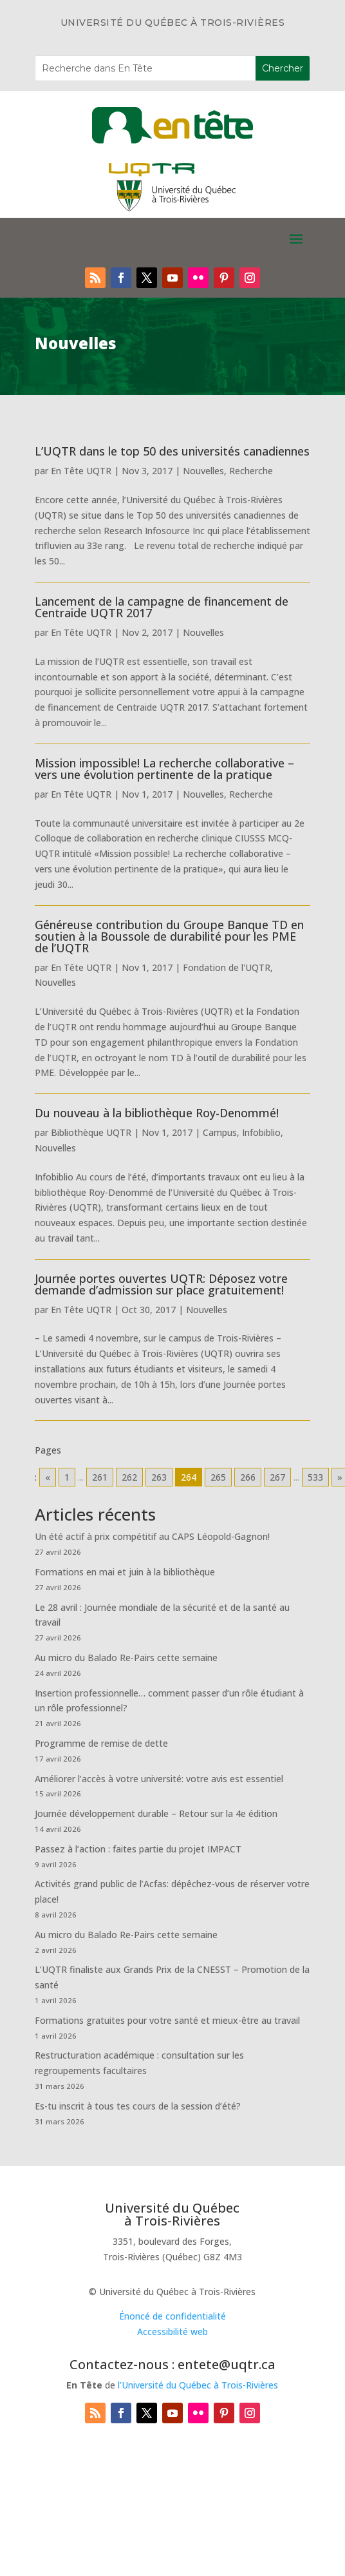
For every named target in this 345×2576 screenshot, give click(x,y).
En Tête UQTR (81, 471)
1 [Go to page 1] (67, 1477)
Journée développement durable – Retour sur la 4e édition (156, 1813)
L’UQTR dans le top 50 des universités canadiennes (172, 451)
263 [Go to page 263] (159, 1477)
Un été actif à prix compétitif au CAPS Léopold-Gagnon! (152, 1536)
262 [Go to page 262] (129, 1477)
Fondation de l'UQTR (226, 967)
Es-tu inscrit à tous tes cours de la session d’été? (138, 2106)
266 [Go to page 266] (248, 1477)
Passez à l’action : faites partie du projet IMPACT (138, 1849)
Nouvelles (203, 471)
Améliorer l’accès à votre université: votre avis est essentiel (159, 1779)
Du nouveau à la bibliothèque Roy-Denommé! (157, 1112)
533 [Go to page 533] (315, 1477)
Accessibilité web (172, 2331)
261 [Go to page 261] (99, 1477)
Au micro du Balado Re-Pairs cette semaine (126, 1657)
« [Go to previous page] (47, 1477)
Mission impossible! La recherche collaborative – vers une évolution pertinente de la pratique (164, 768)
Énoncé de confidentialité (172, 2316)
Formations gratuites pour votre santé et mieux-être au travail (167, 2020)
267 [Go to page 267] (277, 1477)
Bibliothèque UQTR (91, 1132)
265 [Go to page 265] (218, 1477)
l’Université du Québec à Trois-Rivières (198, 2385)
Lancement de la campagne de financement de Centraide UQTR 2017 (161, 606)
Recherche (251, 471)
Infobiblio (261, 1132)
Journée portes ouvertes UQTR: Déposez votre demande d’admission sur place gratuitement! (161, 1284)
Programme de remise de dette (101, 1743)
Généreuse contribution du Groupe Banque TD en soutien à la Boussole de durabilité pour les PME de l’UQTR (169, 936)
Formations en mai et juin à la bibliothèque (125, 1572)
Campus (220, 1132)
